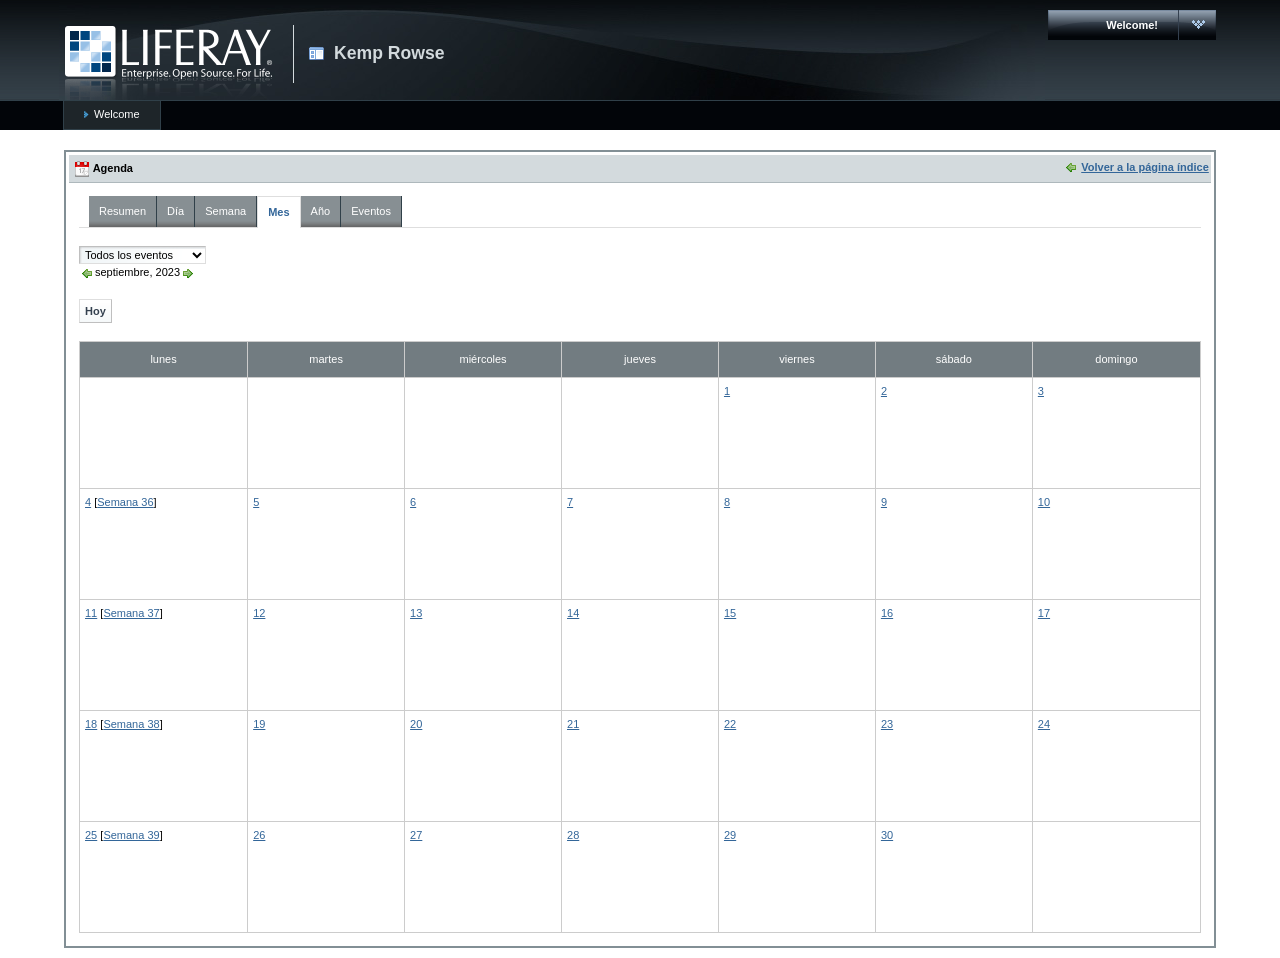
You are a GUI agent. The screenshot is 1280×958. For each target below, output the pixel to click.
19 (259, 724)
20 (416, 724)
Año (321, 211)
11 (91, 613)
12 (259, 613)
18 (91, 724)
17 (1044, 613)
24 (1044, 724)
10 (1044, 502)
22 (730, 724)
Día (175, 211)
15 (730, 613)
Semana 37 (131, 613)
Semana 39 (131, 835)
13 (416, 613)
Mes (278, 212)
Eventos (371, 211)
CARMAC (168, 63)
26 (259, 835)
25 (91, 835)
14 (573, 613)
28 (573, 835)
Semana (225, 211)
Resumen (122, 211)
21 (573, 724)
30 (887, 835)
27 (416, 835)
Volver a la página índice (1145, 167)
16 (887, 613)
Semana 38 (131, 724)
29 (730, 835)
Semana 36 (125, 502)
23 (887, 724)
